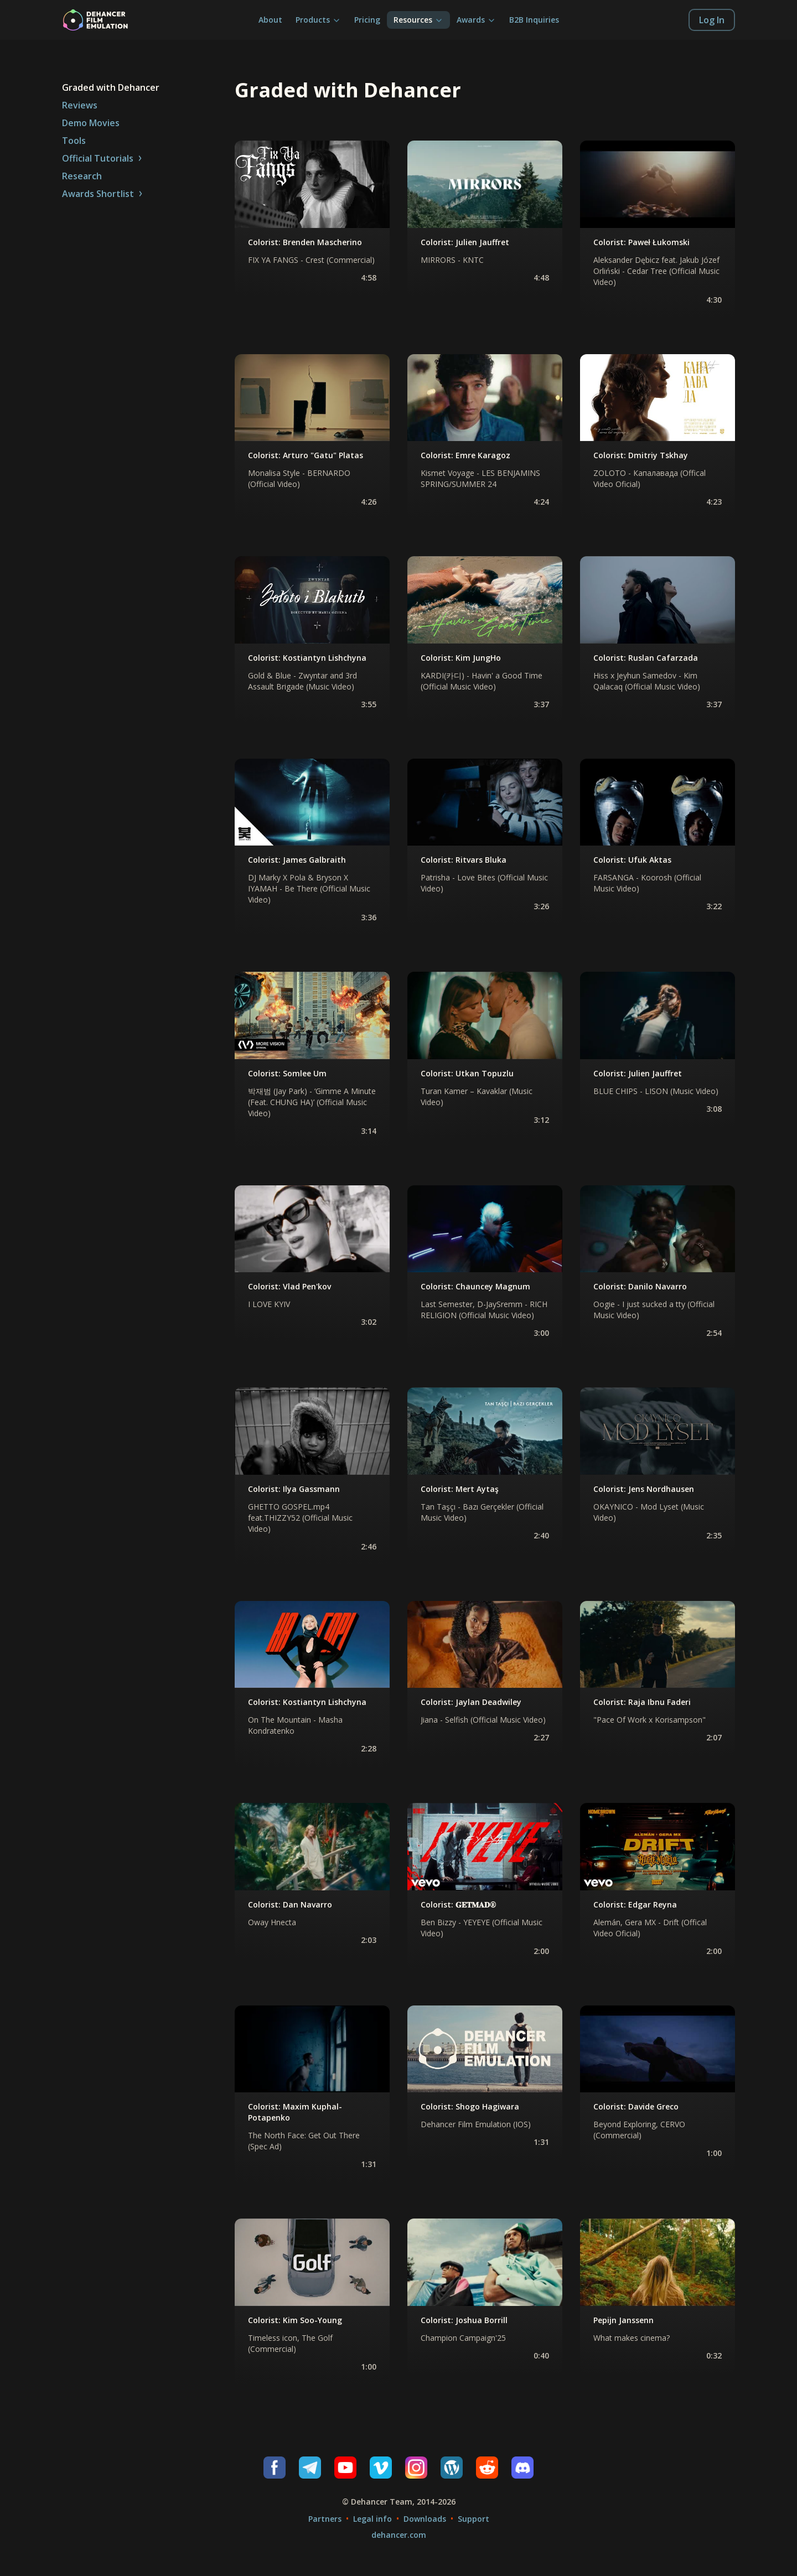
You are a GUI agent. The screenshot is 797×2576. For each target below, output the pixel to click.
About (270, 19)
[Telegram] (310, 2467)
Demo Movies (91, 122)
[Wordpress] (452, 2467)
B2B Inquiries (534, 19)
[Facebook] (274, 2467)
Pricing (367, 19)
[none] (312, 219)
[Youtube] (345, 2467)
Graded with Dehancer (110, 87)
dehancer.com (398, 2535)
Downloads (424, 2518)
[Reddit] (487, 2467)
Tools (74, 140)
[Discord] (522, 2467)
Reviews (79, 105)
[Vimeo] (381, 2467)
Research (82, 176)
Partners (324, 2518)
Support (473, 2518)
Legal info (372, 2518)
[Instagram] (416, 2467)
